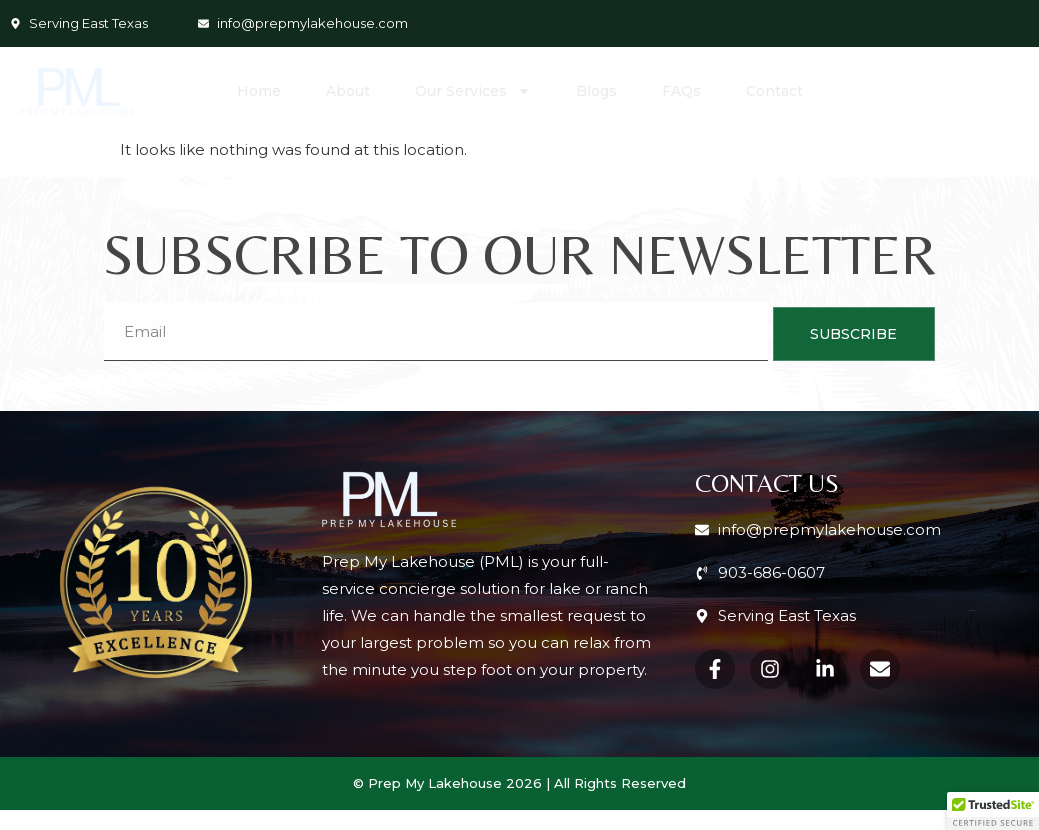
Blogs (596, 91)
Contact (774, 91)
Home (259, 91)
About (348, 91)
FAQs (681, 91)
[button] (993, 811)
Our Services (473, 91)
